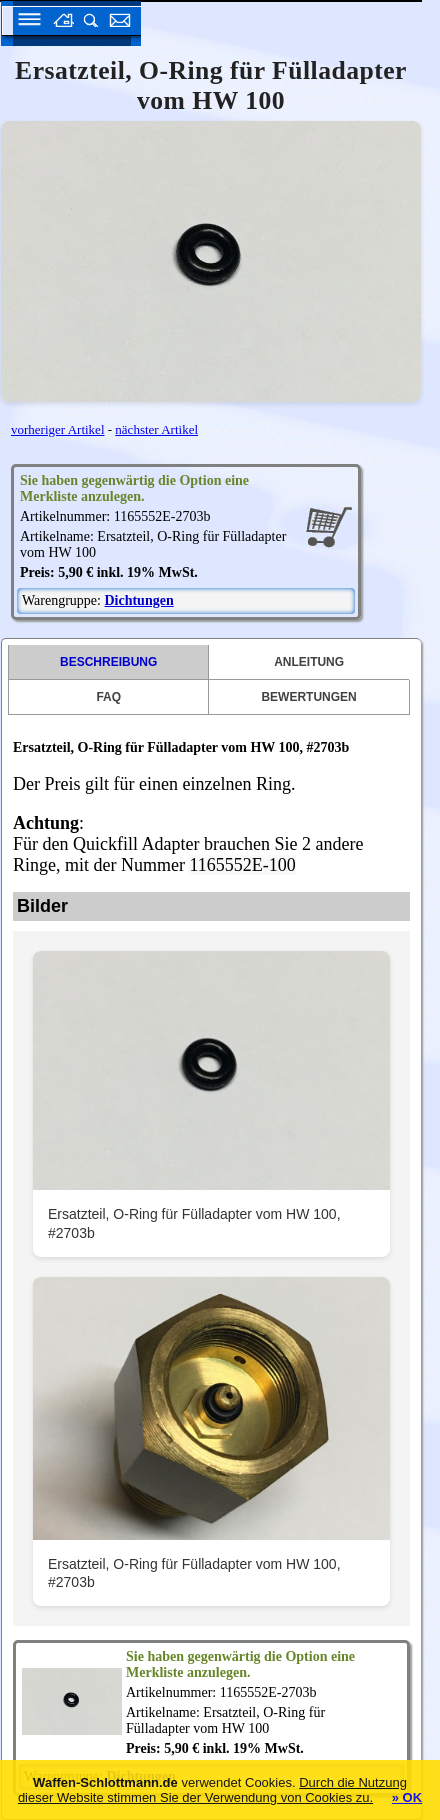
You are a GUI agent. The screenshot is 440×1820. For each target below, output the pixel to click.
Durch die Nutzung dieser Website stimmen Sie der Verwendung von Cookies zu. (212, 1790)
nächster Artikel (156, 429)
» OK (407, 1797)
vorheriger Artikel (58, 429)
